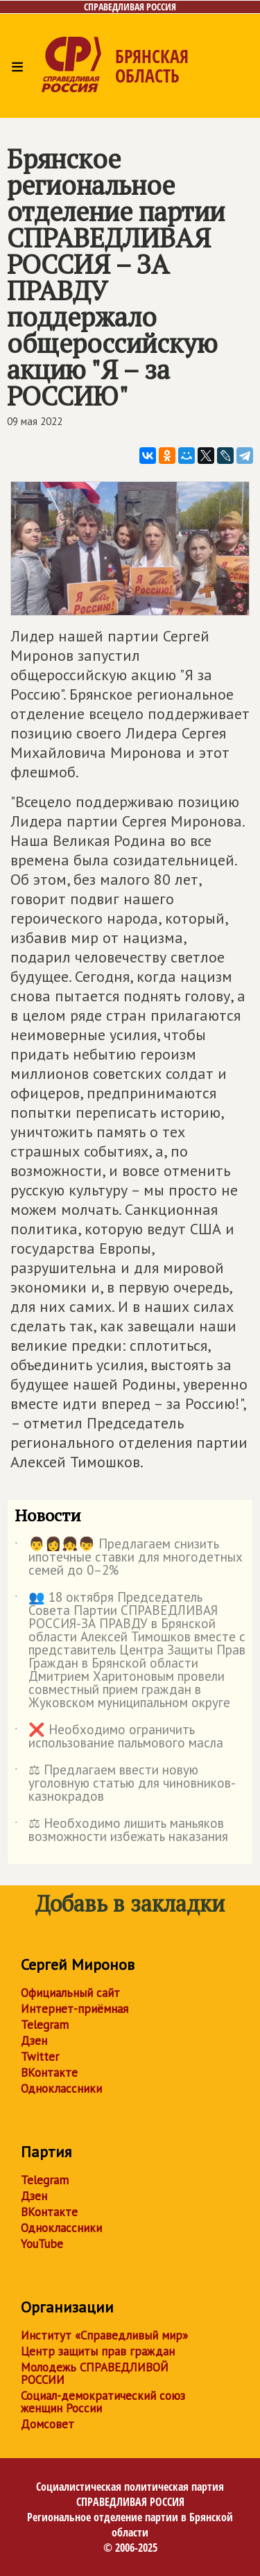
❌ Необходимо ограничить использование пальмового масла (119, 1737)
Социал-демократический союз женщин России (103, 2401)
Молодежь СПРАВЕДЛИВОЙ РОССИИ (94, 2373)
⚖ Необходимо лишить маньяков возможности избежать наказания (121, 1830)
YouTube (42, 2244)
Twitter (40, 2056)
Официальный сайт (70, 1993)
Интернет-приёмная (74, 2009)
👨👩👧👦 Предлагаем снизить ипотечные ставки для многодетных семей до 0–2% (129, 1557)
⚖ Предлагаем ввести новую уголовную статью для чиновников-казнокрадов (125, 1783)
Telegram (45, 2025)
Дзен (34, 2040)
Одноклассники (61, 2088)
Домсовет (47, 2424)
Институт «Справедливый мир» (104, 2335)
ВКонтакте (49, 2072)
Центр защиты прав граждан (98, 2351)
